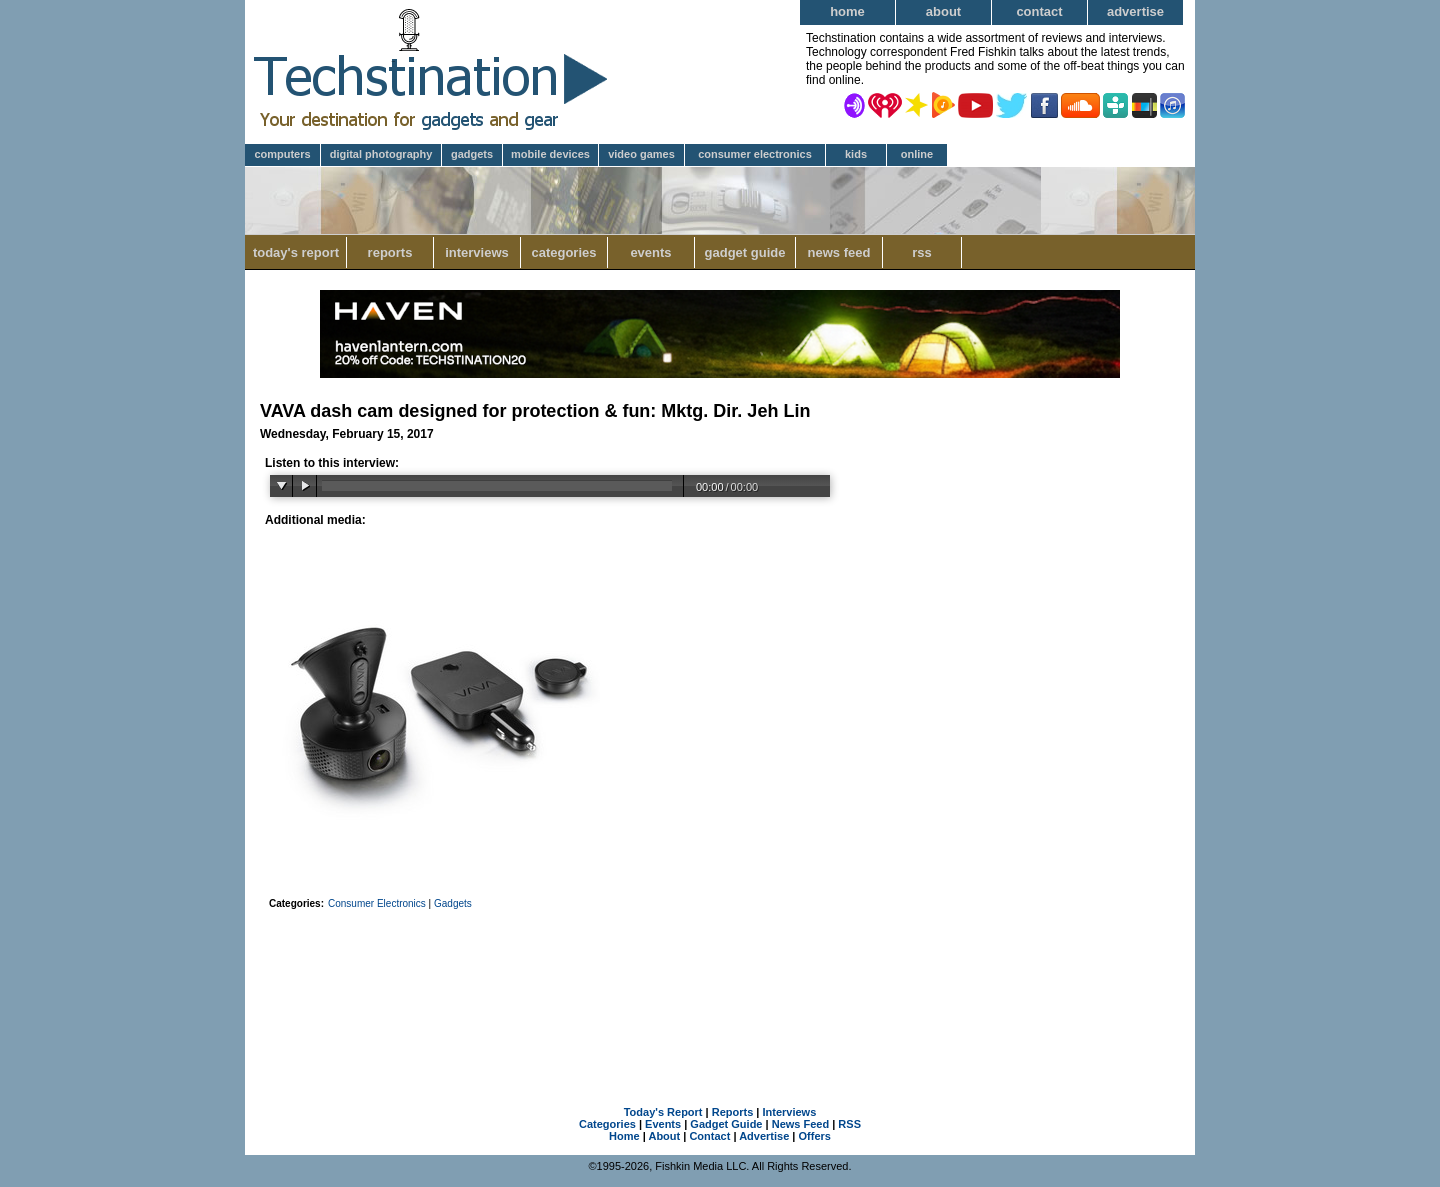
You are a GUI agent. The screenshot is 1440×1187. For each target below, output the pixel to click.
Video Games (641, 154)
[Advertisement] (720, 982)
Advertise (1135, 11)
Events (650, 252)
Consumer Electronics (755, 154)
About (943, 11)
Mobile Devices (550, 154)
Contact (1039, 11)
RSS (922, 252)
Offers (815, 1136)
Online (917, 154)
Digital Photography (381, 154)
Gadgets (472, 154)
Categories (563, 252)
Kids (856, 154)
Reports (390, 252)
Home (847, 11)
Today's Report (296, 252)
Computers (282, 154)
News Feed (839, 252)
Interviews (477, 252)
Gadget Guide (745, 252)
